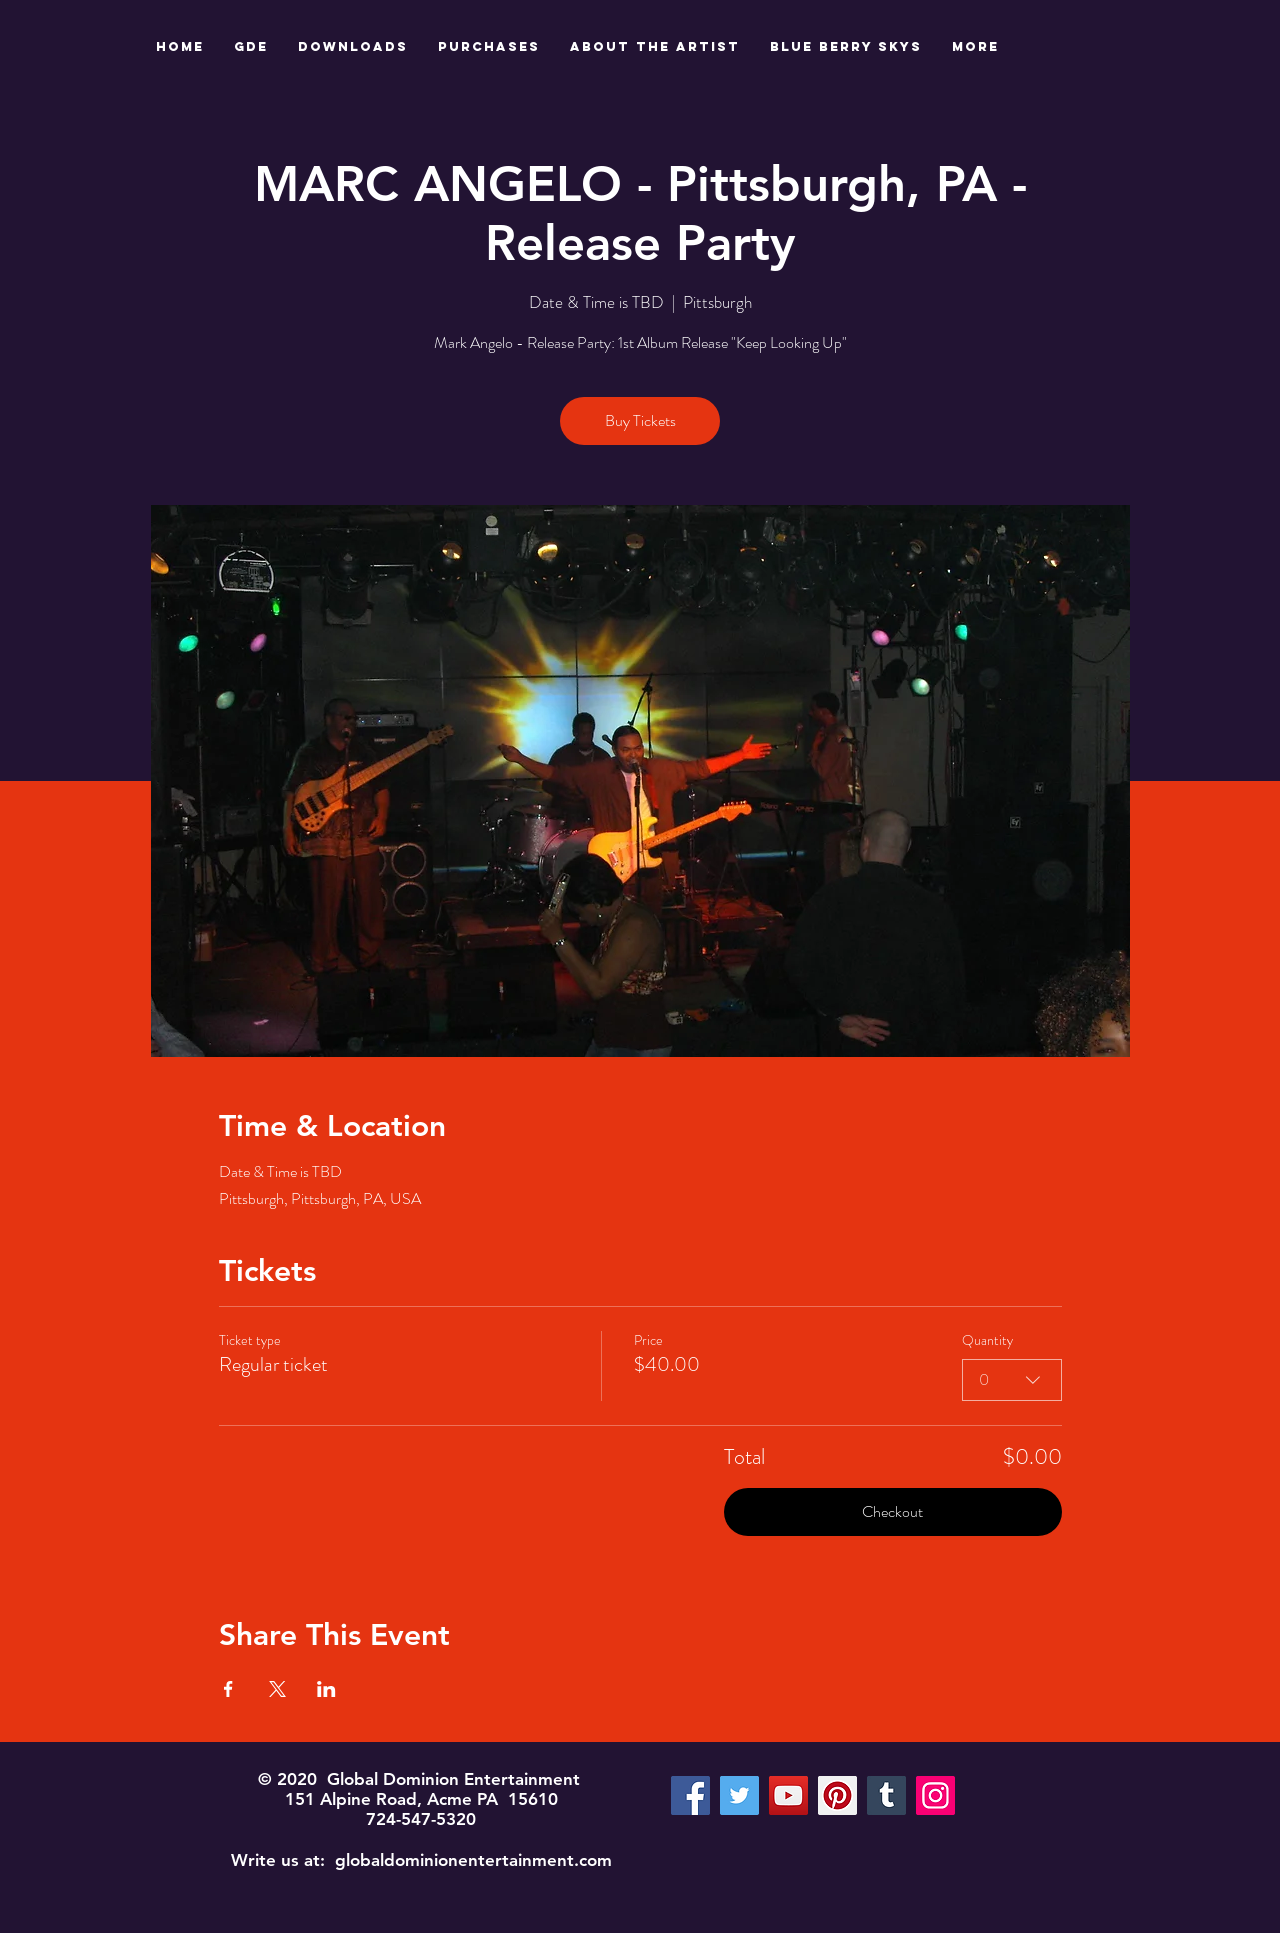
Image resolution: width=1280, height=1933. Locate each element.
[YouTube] (788, 1795)
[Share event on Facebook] (228, 1689)
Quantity (987, 1340)
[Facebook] (690, 1795)
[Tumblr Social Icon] (886, 1795)
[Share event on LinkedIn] (326, 1689)
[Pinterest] (837, 1795)
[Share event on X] (277, 1689)
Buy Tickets (640, 420)
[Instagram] (935, 1795)
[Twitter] (739, 1795)
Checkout (892, 1511)
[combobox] (1012, 1380)
